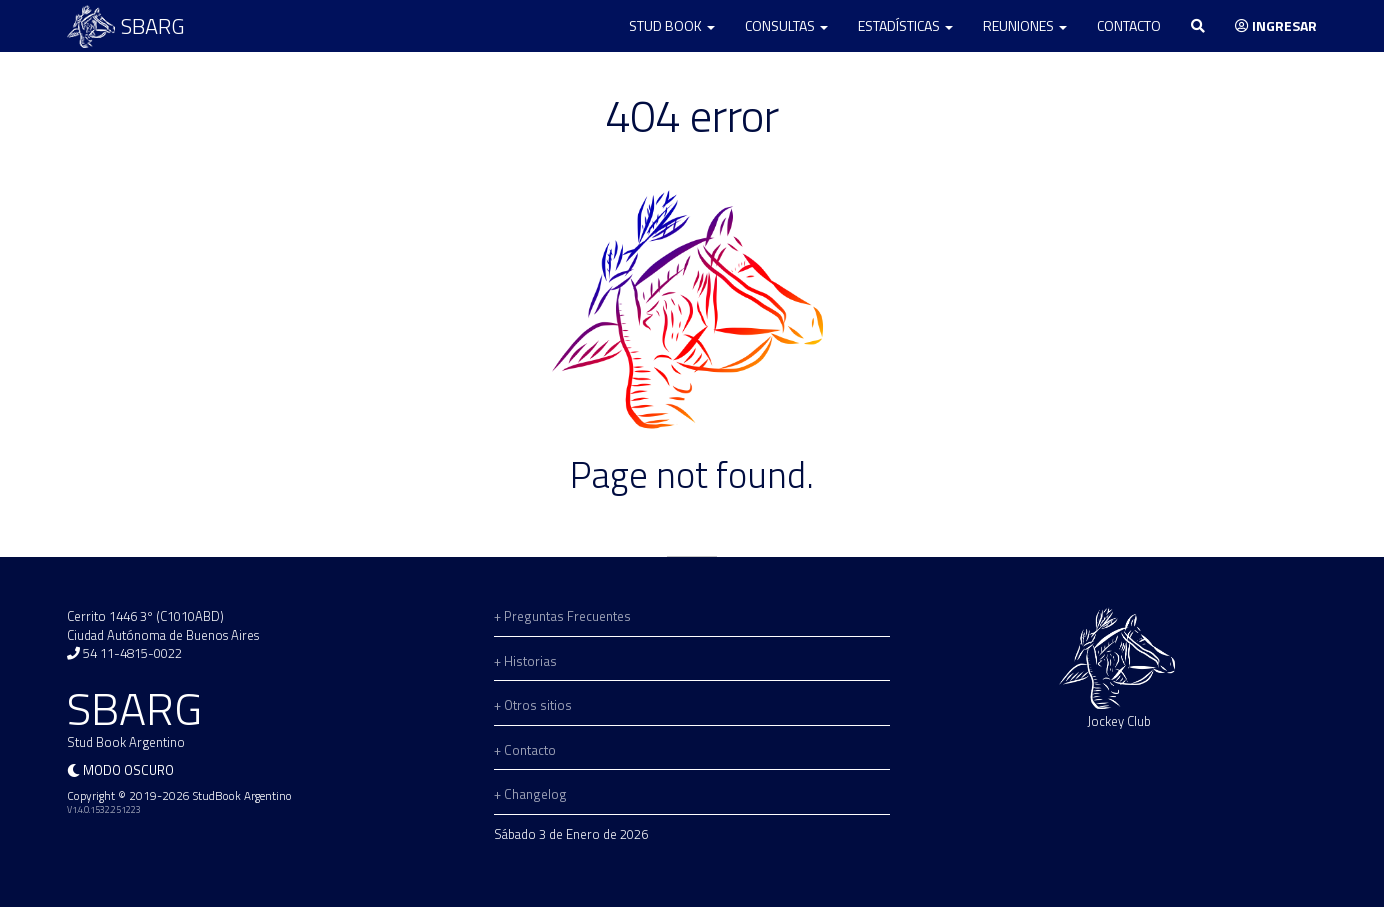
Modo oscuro (128, 770)
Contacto (1129, 25)
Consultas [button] (786, 25)
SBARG (126, 26)
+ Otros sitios (533, 705)
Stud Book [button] (672, 25)
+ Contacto (525, 750)
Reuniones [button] (1025, 25)
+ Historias (525, 661)
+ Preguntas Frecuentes (562, 616)
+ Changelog (530, 794)
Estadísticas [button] (905, 25)
